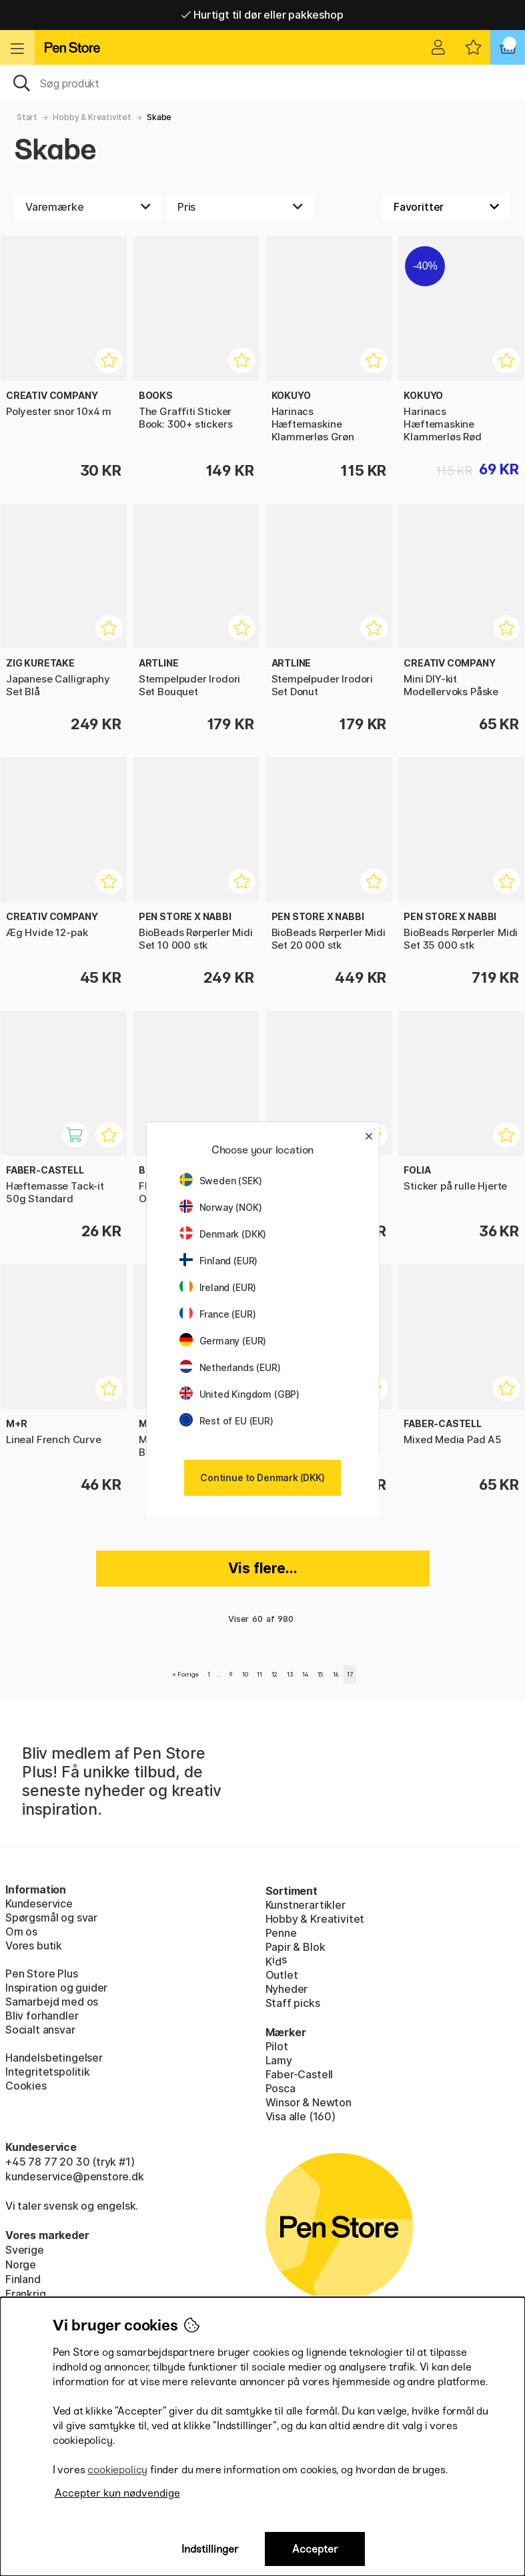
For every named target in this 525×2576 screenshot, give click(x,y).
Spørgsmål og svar (51, 1917)
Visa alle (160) (301, 2116)
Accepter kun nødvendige (117, 2493)
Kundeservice (39, 1903)
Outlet (282, 1975)
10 (245, 1674)
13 (290, 1674)
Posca (281, 2088)
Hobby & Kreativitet (92, 117)
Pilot (277, 2046)
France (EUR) (217, 1314)
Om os (21, 1931)
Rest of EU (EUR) (226, 1420)
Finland (23, 2279)
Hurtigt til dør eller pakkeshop (262, 14)
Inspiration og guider (56, 1987)
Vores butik (33, 1945)
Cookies (26, 2085)
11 (259, 1674)
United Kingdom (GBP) (239, 1394)
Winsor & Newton (309, 2102)
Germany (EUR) (223, 1340)
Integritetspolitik (47, 2071)
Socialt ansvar (40, 2029)
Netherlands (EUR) (230, 1367)
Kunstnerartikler (306, 1904)
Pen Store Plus (41, 1973)
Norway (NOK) (220, 1207)
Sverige (24, 2249)
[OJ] (262, 82)
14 (305, 1674)
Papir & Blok (296, 1947)
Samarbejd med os (51, 2001)
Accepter (315, 2549)
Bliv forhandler (41, 2015)
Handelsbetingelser (54, 2057)
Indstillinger (210, 2549)
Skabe (159, 117)
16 (335, 1674)
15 (321, 1674)
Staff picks (293, 2003)
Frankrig (25, 2293)
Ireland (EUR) (218, 1287)
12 (275, 1674)
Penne (281, 1933)
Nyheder (287, 1989)
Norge (20, 2264)
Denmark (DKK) (223, 1234)
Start (27, 117)
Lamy (279, 2060)
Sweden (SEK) (220, 1180)
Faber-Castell (300, 2074)
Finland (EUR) (218, 1260)
